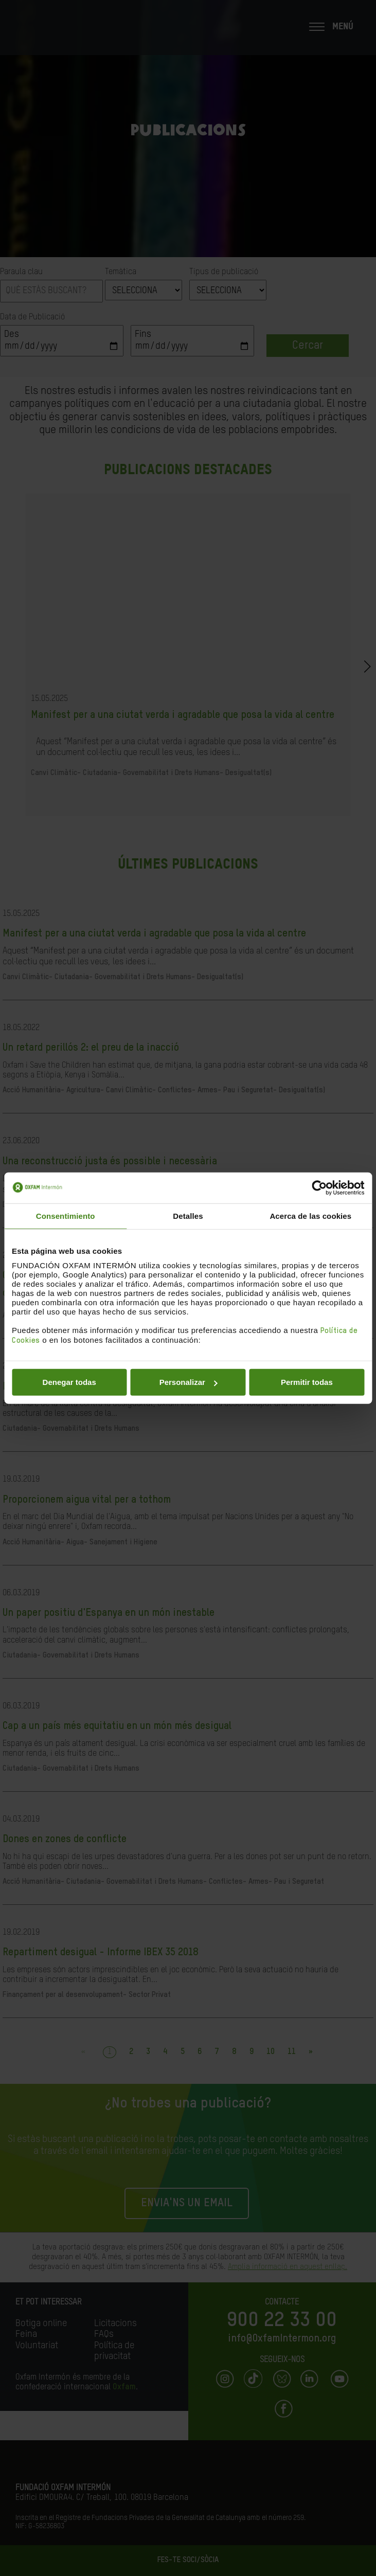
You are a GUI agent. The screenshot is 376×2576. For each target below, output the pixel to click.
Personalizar (188, 1382)
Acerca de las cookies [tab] (310, 1215)
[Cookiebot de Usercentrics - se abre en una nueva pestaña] (319, 1187)
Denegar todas (69, 1382)
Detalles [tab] (188, 1215)
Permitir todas (307, 1382)
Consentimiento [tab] (65, 1215)
